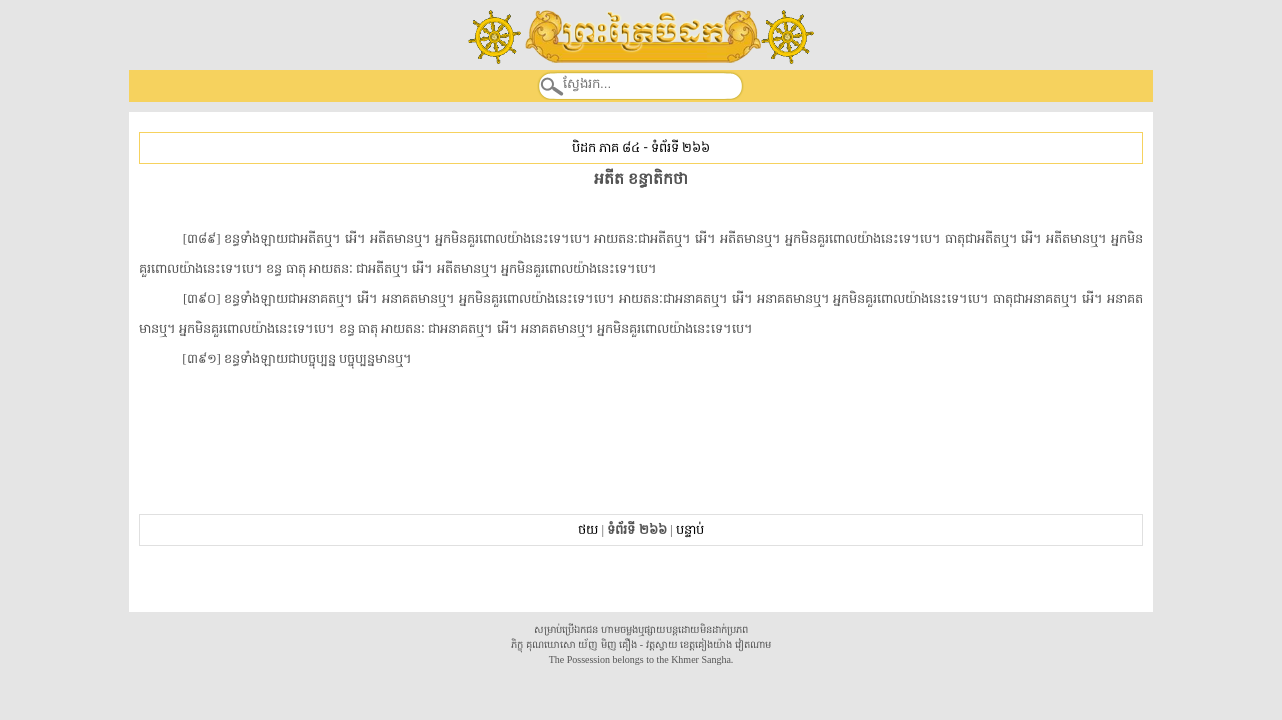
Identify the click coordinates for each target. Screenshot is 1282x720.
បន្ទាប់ (690, 529)
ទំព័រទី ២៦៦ (680, 147)
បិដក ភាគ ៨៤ (606, 147)
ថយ (588, 529)
